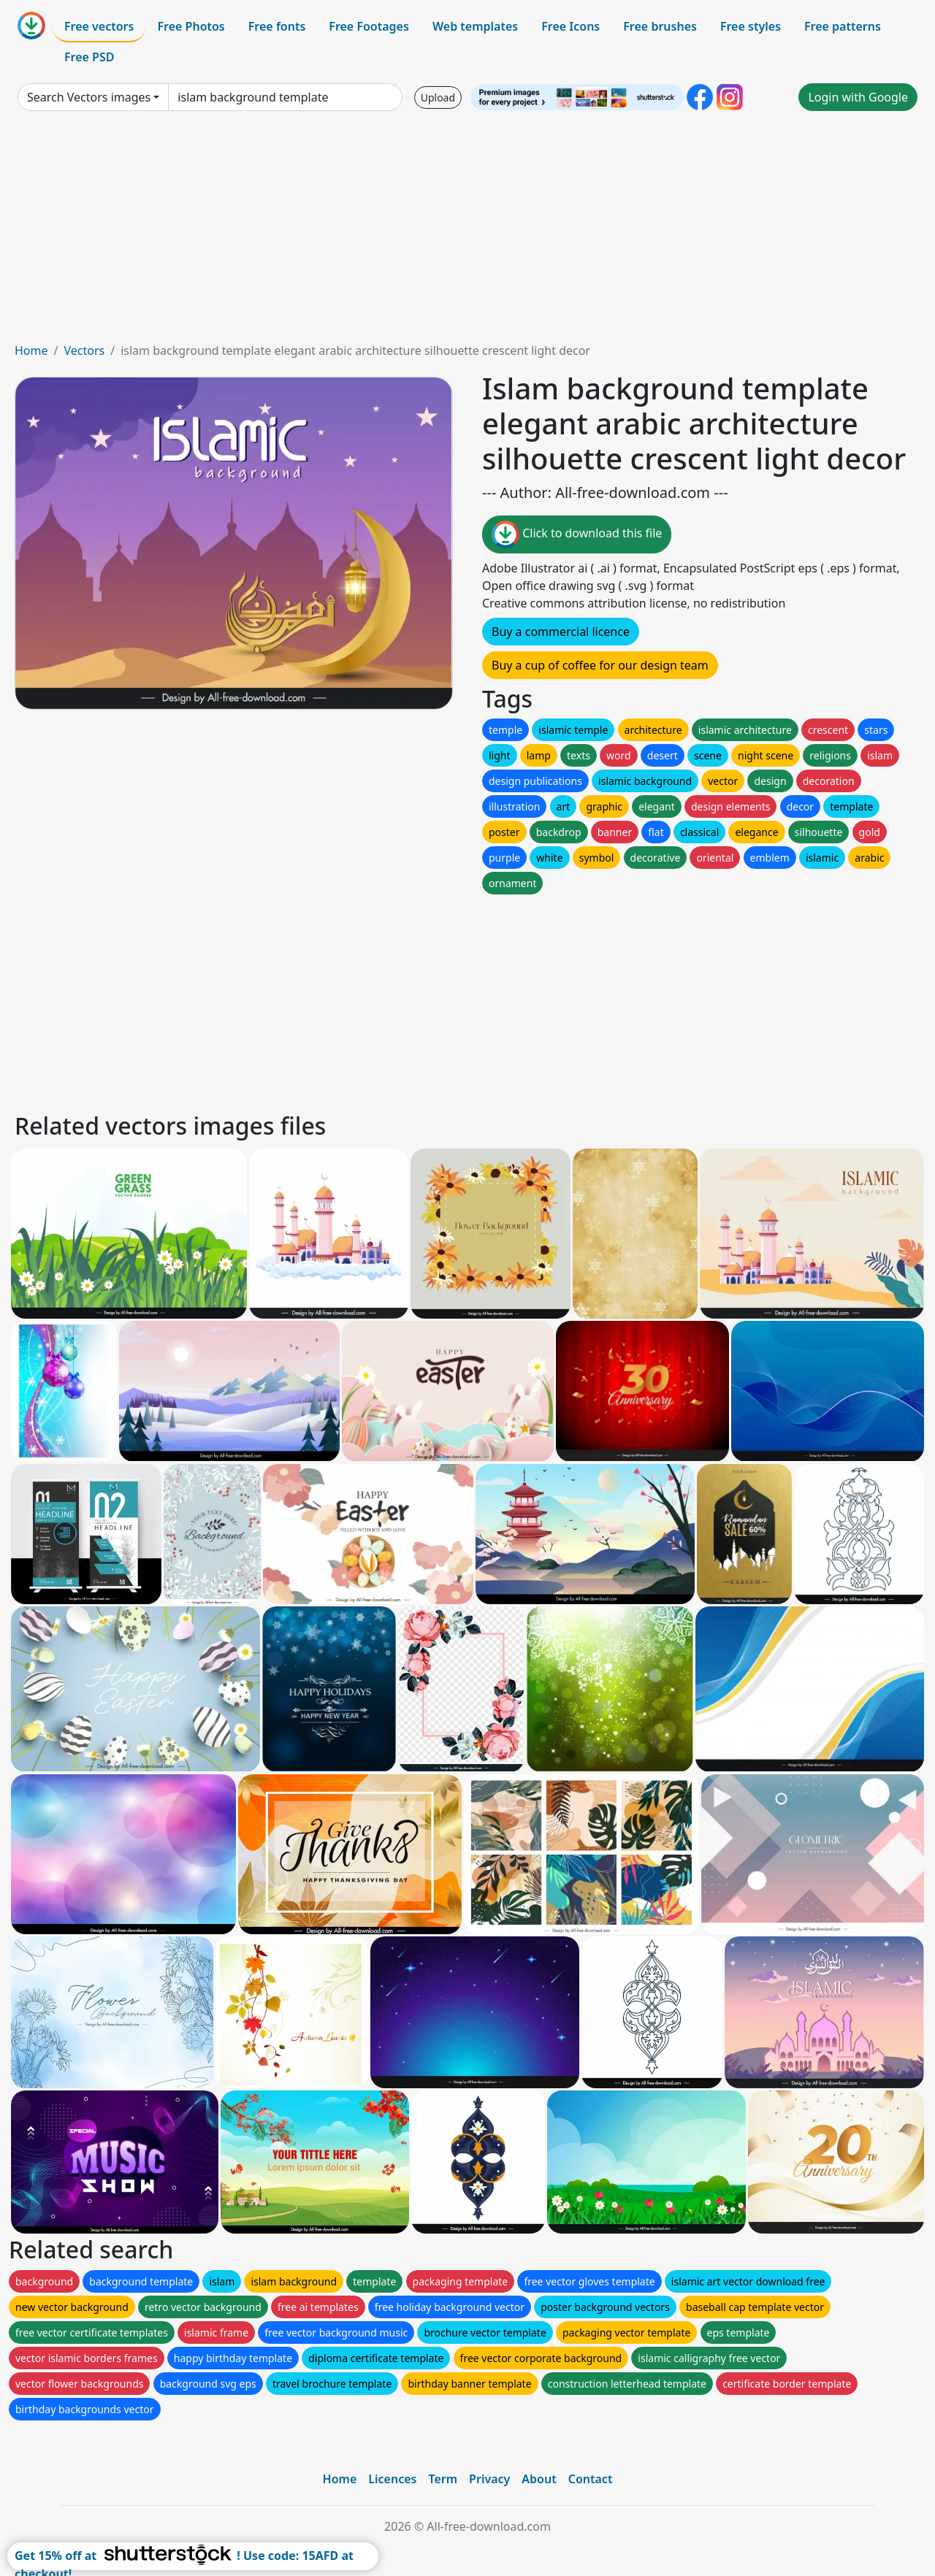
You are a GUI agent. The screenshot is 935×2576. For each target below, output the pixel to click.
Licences (392, 2479)
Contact (590, 2479)
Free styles (750, 26)
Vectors (84, 350)
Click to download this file (577, 534)
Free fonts (277, 26)
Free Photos (190, 26)
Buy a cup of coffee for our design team (600, 665)
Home (31, 350)
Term (442, 2479)
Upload (438, 97)
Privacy (489, 2479)
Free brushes (660, 26)
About (539, 2479)
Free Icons (570, 26)
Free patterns (842, 26)
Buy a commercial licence (561, 632)
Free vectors (99, 26)
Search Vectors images (88, 97)
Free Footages (369, 26)
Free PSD (89, 57)
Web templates (475, 26)
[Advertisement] (467, 232)
